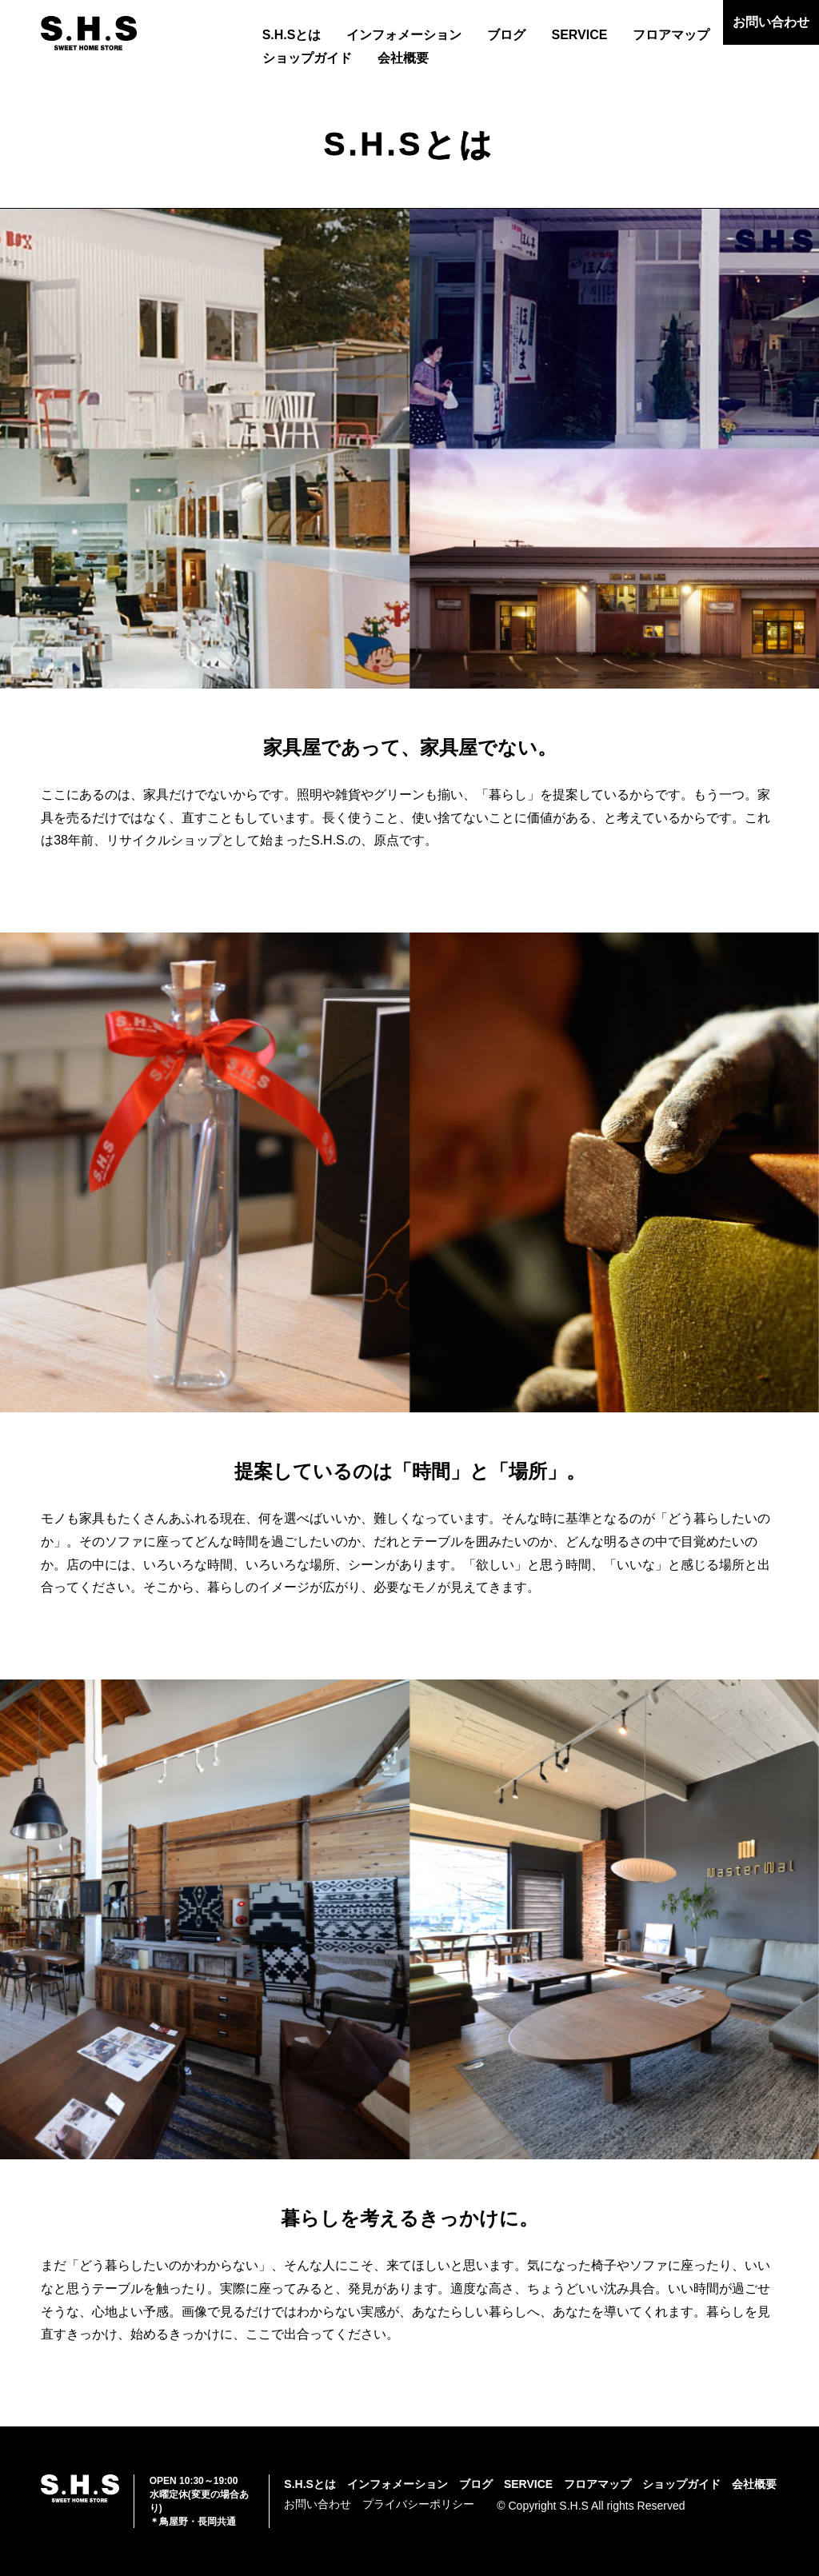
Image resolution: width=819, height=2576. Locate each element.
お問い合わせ (771, 22)
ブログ (506, 35)
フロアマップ (671, 35)
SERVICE (579, 35)
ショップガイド (307, 58)
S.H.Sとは (292, 35)
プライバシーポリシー (418, 2504)
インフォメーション (403, 35)
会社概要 (403, 58)
